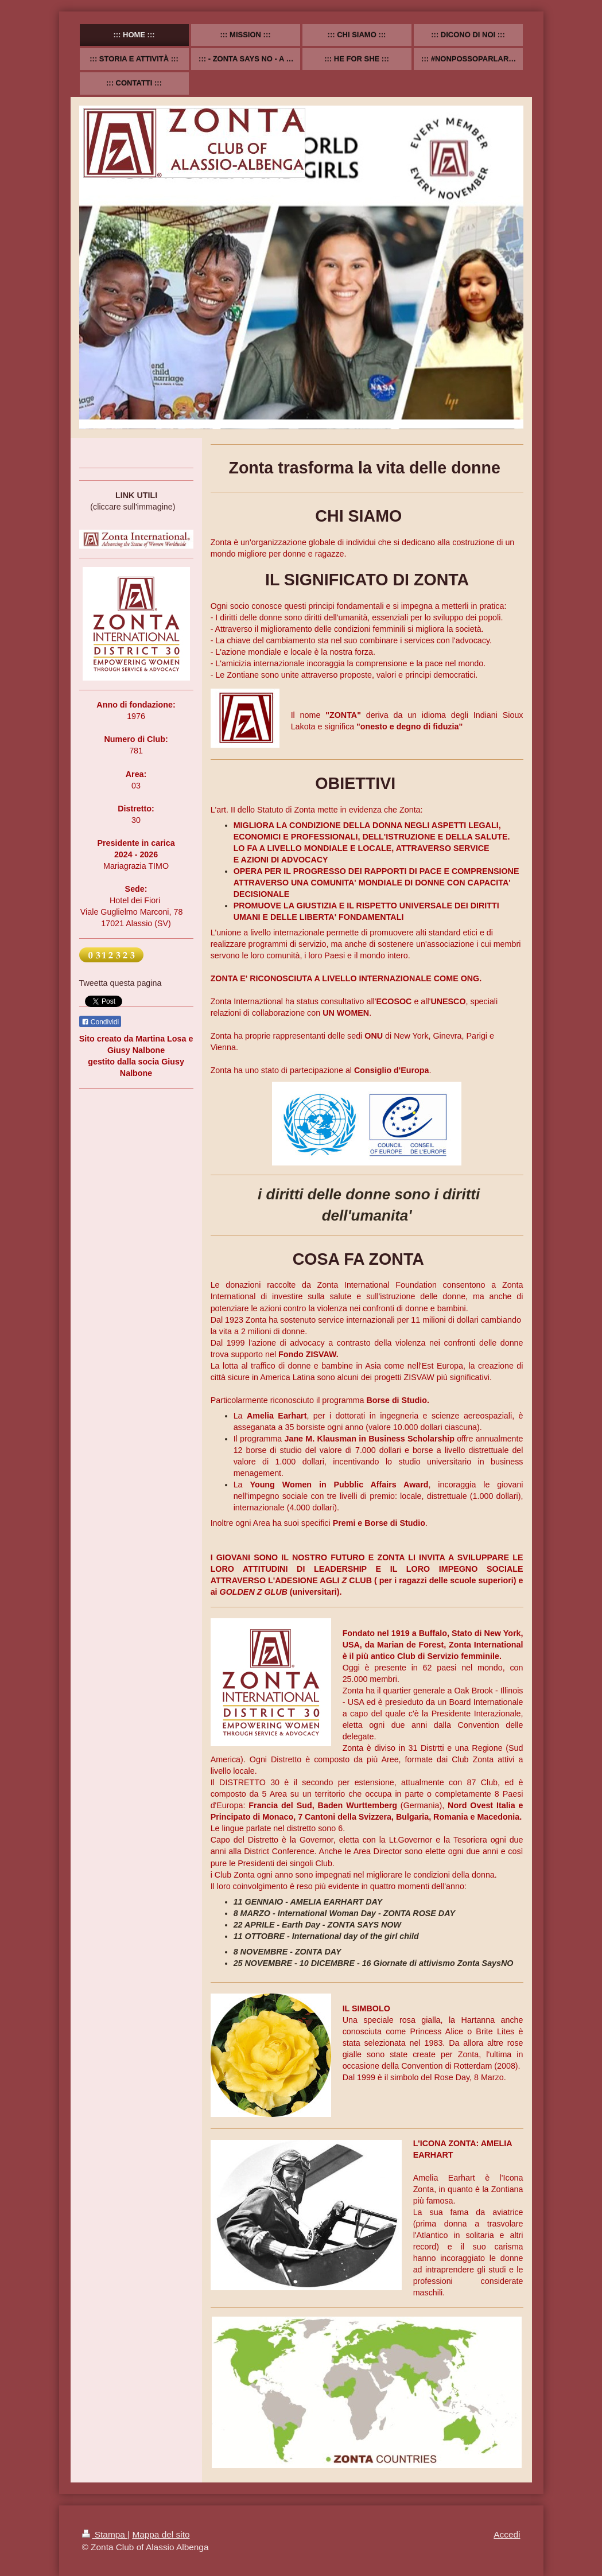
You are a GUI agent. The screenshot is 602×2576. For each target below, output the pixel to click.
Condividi (100, 1022)
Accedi (507, 2534)
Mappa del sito (160, 2534)
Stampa (105, 2534)
